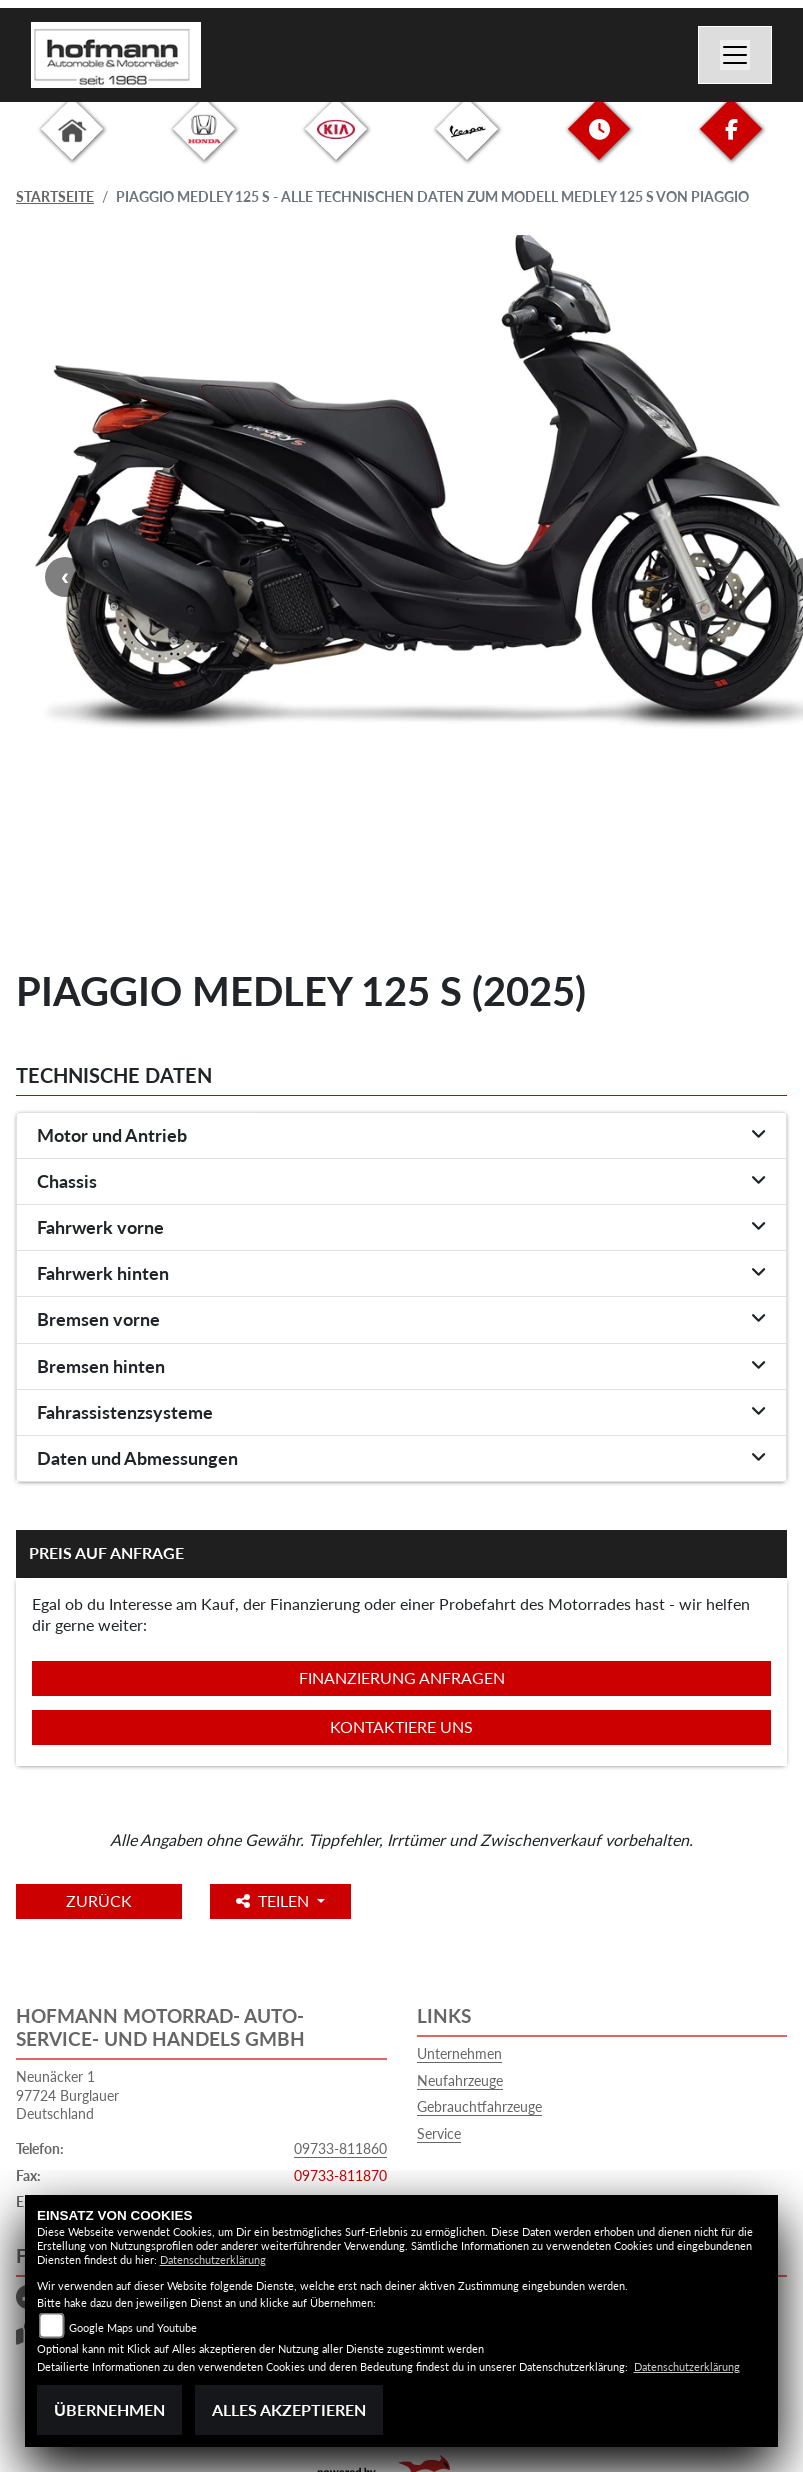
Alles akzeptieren (289, 2409)
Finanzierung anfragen (402, 1677)
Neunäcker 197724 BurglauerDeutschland (67, 2095)
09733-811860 (340, 2148)
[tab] (401, 1136)
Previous (65, 577)
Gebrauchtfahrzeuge (479, 2106)
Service (439, 2133)
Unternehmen (459, 2053)
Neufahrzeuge (460, 2080)
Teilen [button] (274, 1900)
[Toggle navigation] (735, 55)
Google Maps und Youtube (133, 2327)
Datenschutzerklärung (213, 2259)
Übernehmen (109, 2409)
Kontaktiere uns (401, 1726)
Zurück (99, 1900)
